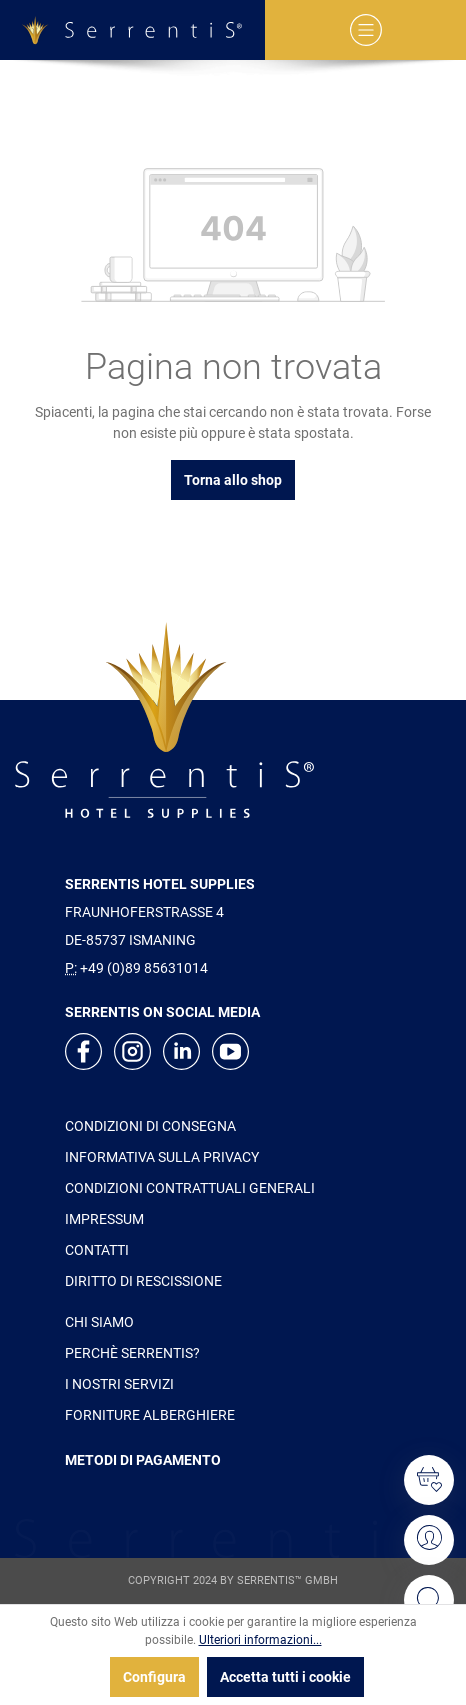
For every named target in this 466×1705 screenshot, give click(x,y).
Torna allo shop (233, 480)
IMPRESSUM (104, 1219)
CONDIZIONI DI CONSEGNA (150, 1126)
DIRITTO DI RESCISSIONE (143, 1281)
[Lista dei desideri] (429, 1480)
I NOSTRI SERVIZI (119, 1384)
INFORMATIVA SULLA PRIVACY (162, 1157)
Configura (154, 1677)
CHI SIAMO (99, 1322)
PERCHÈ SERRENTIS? (132, 1353)
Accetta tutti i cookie (285, 1677)
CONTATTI (97, 1250)
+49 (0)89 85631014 (144, 968)
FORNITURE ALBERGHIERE (150, 1415)
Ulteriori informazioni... (260, 1640)
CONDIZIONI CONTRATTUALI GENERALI (190, 1188)
